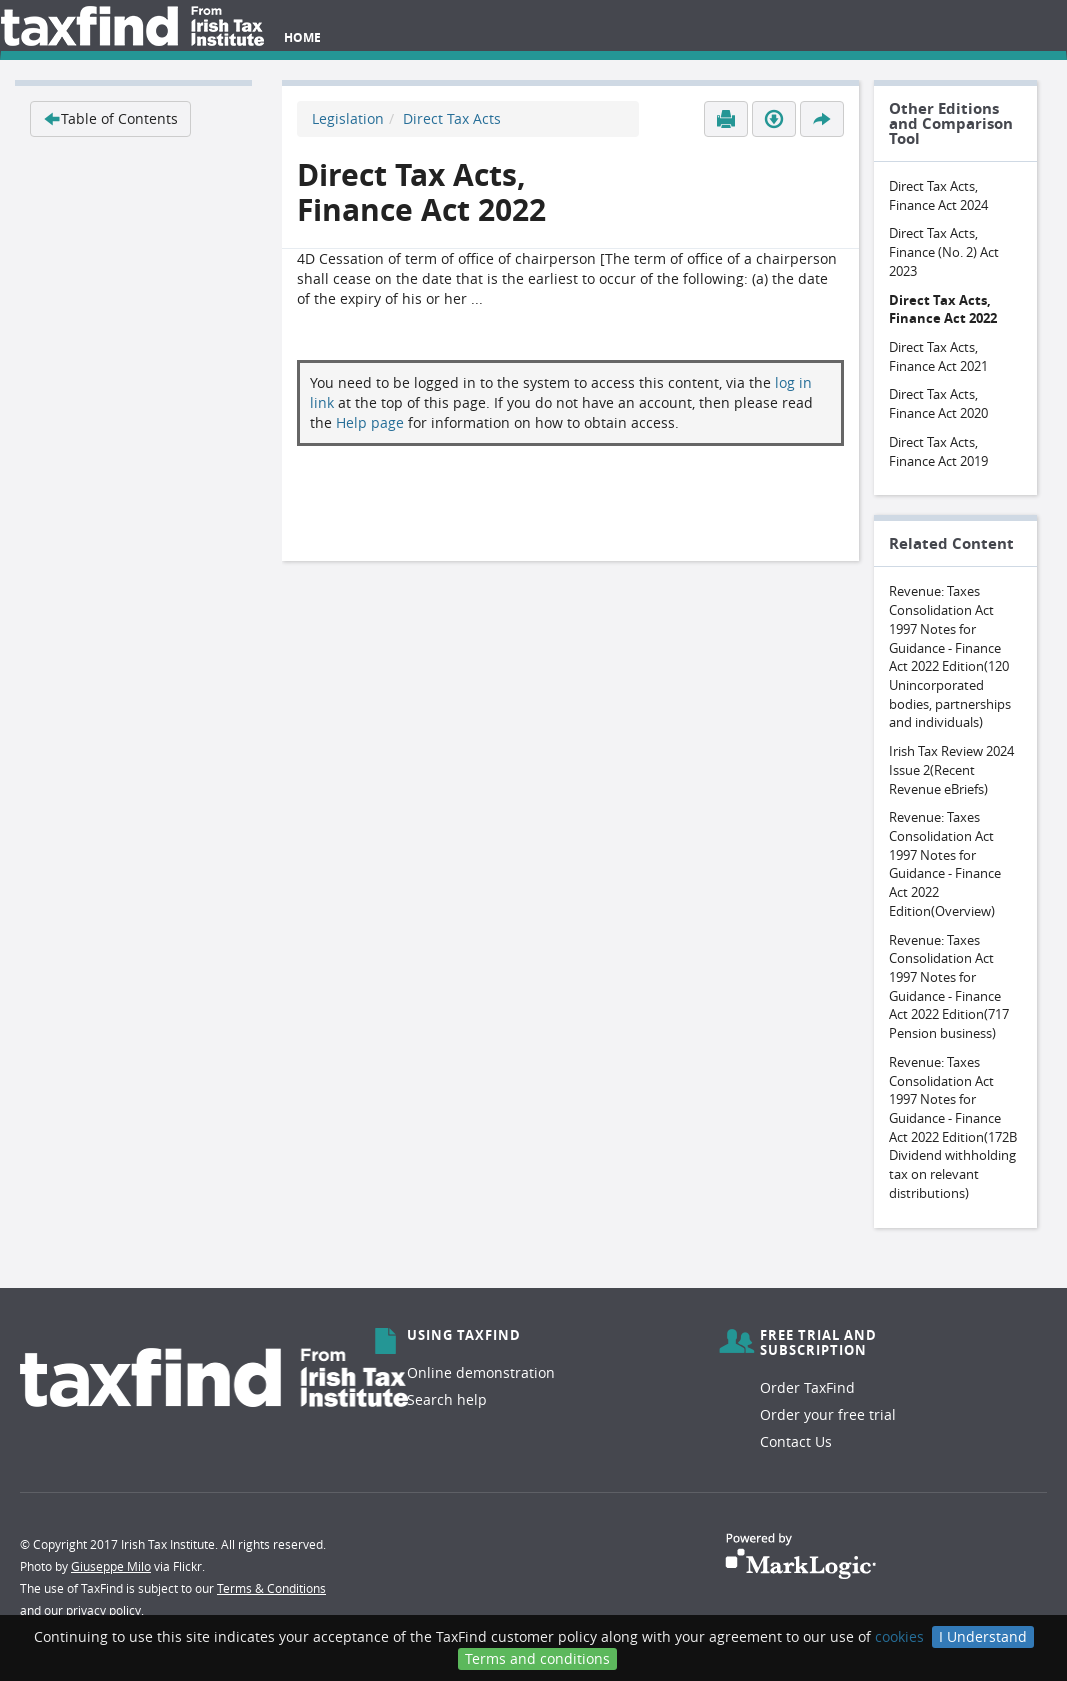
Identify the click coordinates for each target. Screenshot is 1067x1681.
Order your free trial (828, 1414)
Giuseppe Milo (111, 1566)
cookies (899, 1636)
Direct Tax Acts (452, 118)
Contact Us (796, 1441)
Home (302, 37)
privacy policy (103, 1610)
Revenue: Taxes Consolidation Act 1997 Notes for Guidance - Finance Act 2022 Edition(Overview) (945, 864)
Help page (370, 422)
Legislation (348, 118)
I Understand (983, 1636)
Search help (447, 1399)
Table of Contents (110, 118)
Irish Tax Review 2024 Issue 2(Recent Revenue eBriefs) (951, 769)
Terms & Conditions (271, 1588)
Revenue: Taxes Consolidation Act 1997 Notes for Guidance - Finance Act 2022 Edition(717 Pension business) (949, 987)
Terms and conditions (537, 1658)
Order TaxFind (807, 1387)
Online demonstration (481, 1372)
